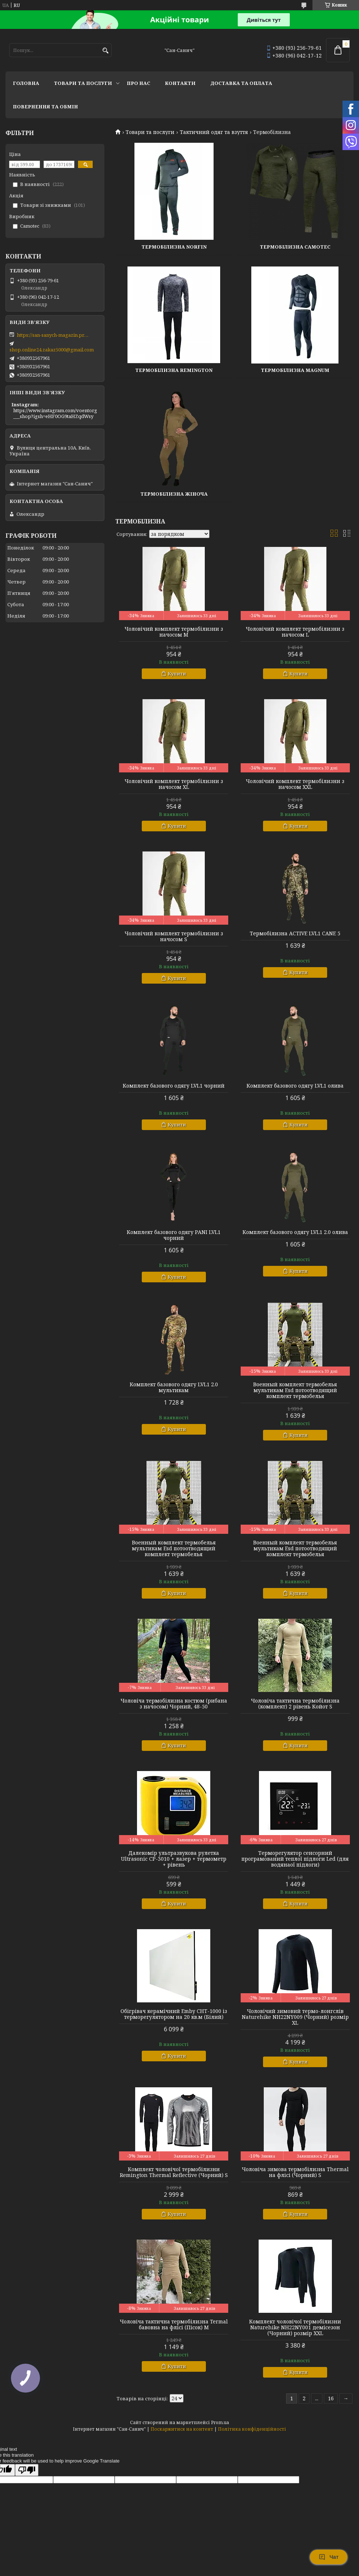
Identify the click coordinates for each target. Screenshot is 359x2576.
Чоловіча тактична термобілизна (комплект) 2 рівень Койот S (295, 1704)
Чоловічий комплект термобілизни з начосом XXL (295, 784)
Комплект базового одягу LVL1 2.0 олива (295, 1232)
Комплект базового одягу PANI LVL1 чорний (174, 1235)
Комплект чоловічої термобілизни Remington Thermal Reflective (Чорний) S (174, 2172)
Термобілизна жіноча (174, 494)
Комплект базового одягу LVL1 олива (295, 1086)
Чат (328, 2557)
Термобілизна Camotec (295, 246)
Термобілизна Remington (173, 370)
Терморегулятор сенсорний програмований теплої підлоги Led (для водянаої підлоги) (295, 1859)
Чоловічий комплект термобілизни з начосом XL (174, 784)
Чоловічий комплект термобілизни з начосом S (174, 936)
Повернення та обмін (45, 106)
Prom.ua (220, 2422)
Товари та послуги (83, 83)
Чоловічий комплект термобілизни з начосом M (174, 632)
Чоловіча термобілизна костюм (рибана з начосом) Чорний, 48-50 (174, 1704)
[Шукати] (105, 50)
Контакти (180, 83)
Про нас (138, 83)
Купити (177, 673)
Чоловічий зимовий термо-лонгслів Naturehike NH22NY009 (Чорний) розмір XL (295, 2017)
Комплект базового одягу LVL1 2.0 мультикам (174, 1387)
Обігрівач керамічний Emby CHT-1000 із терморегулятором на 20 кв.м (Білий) (174, 2014)
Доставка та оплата (241, 83)
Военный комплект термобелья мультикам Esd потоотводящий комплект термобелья (295, 1390)
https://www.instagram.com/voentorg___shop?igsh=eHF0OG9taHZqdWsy (55, 413)
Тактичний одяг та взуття (214, 132)
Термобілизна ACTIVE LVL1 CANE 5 (295, 933)
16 (331, 2398)
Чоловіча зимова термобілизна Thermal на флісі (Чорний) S (295, 2172)
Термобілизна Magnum (295, 370)
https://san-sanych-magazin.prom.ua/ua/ (53, 335)
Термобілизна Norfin (174, 246)
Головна (26, 83)
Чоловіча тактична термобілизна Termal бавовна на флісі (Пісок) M (174, 2324)
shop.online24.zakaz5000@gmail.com (52, 350)
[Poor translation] (26, 2470)
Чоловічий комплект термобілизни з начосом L (295, 632)
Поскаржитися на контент (182, 2429)
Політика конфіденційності (252, 2429)
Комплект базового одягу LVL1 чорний (174, 1086)
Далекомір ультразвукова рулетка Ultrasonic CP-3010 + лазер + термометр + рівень (173, 1859)
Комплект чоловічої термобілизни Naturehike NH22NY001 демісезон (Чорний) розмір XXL (295, 2327)
